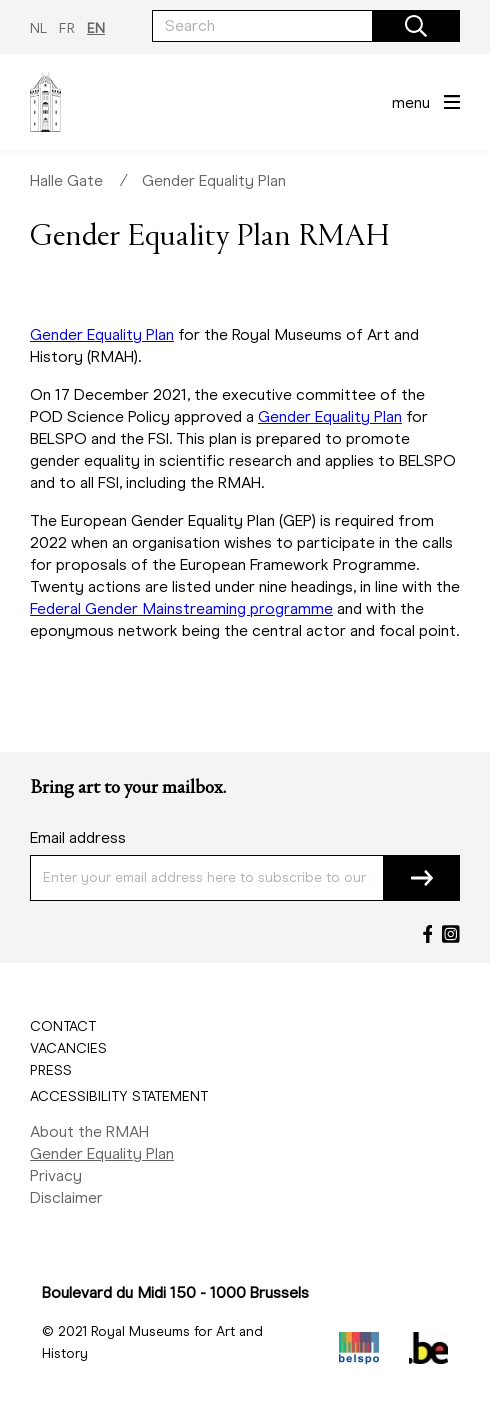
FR (67, 28)
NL (38, 28)
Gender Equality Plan (214, 180)
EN (96, 28)
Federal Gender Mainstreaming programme (181, 608)
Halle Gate (66, 180)
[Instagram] (451, 934)
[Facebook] (428, 934)
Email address (78, 837)
